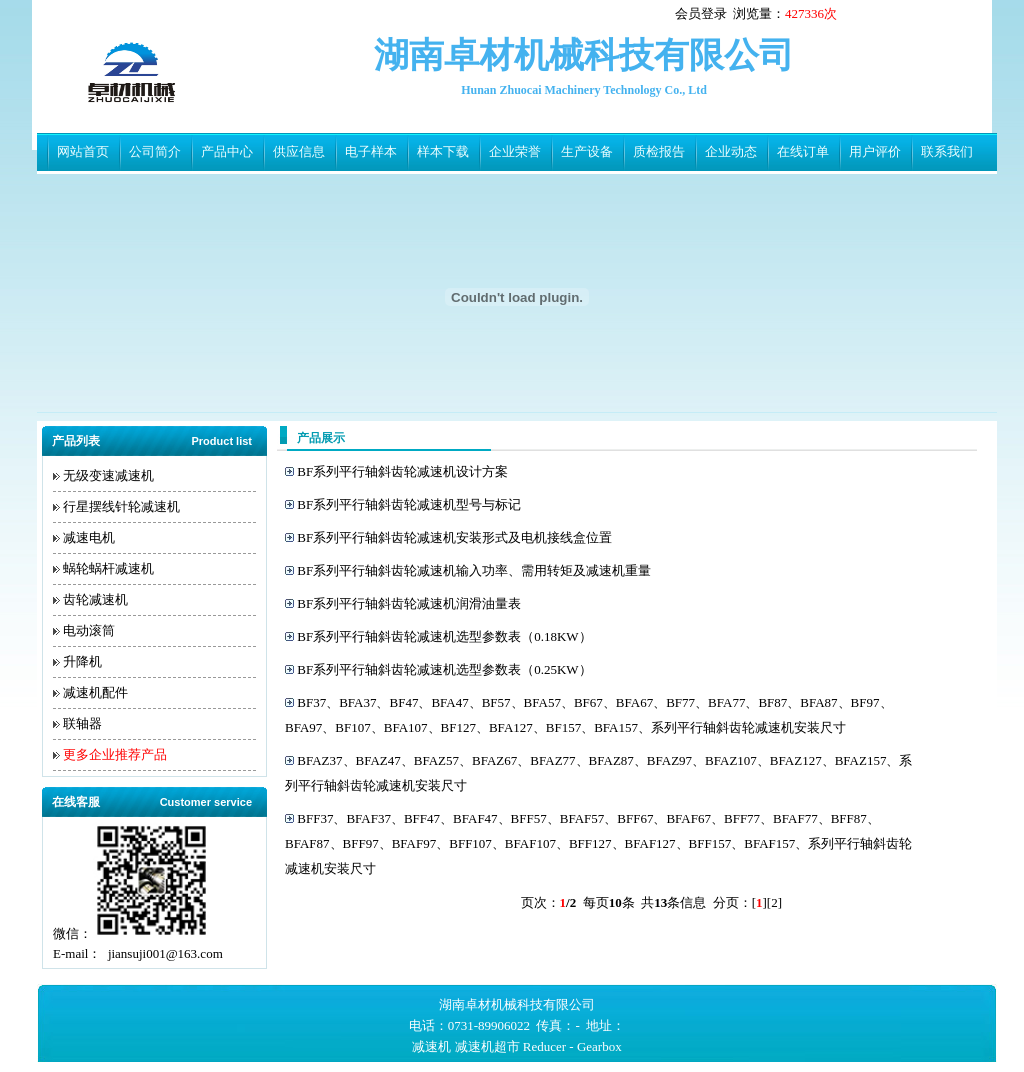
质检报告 (659, 151)
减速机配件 (95, 692)
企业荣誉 (515, 151)
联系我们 (947, 151)
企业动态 (731, 151)
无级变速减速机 (108, 475)
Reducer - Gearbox (572, 1046)
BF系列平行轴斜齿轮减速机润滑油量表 (409, 603)
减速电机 (89, 537)
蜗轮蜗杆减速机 (108, 568)
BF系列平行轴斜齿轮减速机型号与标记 (409, 504)
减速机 (431, 1046)
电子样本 (371, 151)
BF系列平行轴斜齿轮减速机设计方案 (402, 471)
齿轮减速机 (95, 599)
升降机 (82, 661)
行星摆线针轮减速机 (121, 506)
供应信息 (299, 151)
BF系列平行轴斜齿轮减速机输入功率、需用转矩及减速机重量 (474, 570)
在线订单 (803, 151)
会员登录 (701, 13)
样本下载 (443, 151)
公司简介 (155, 151)
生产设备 (587, 151)
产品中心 (227, 151)
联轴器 (82, 723)
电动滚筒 (89, 630)
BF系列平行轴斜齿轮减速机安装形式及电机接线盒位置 (454, 537)
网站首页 (83, 151)
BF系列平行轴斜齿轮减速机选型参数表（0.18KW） (444, 636)
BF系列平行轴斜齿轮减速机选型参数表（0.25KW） (444, 669)
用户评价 (875, 151)
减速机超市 (487, 1046)
